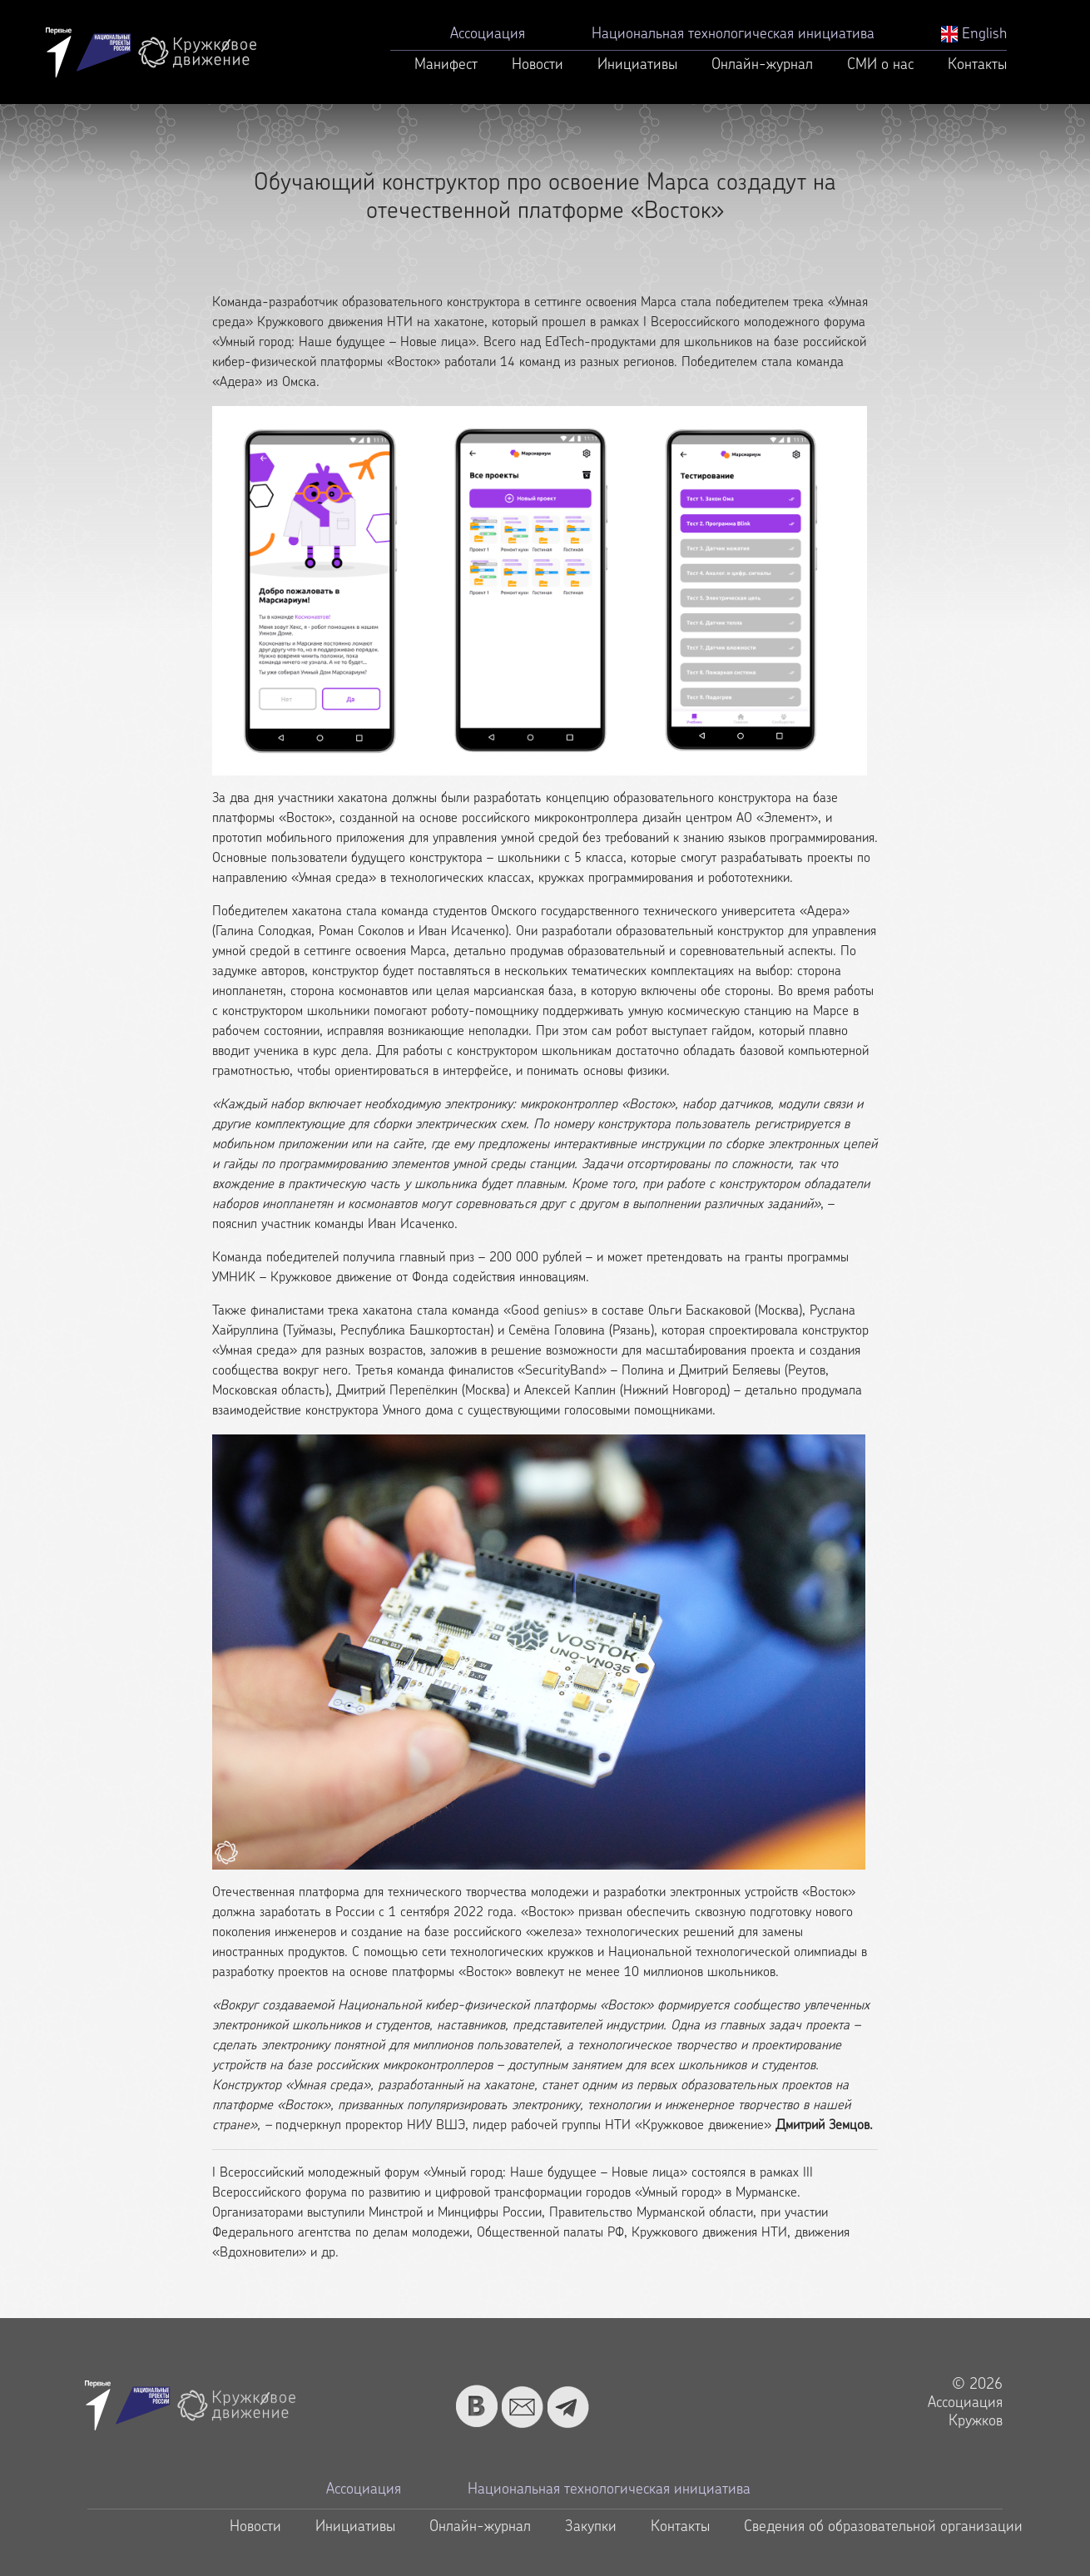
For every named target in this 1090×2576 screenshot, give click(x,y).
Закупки (591, 2527)
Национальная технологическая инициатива (733, 34)
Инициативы (637, 65)
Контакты (977, 65)
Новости (537, 65)
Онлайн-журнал (762, 65)
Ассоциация (487, 34)
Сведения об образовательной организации (883, 2527)
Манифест (446, 65)
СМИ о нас (880, 65)
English (974, 34)
